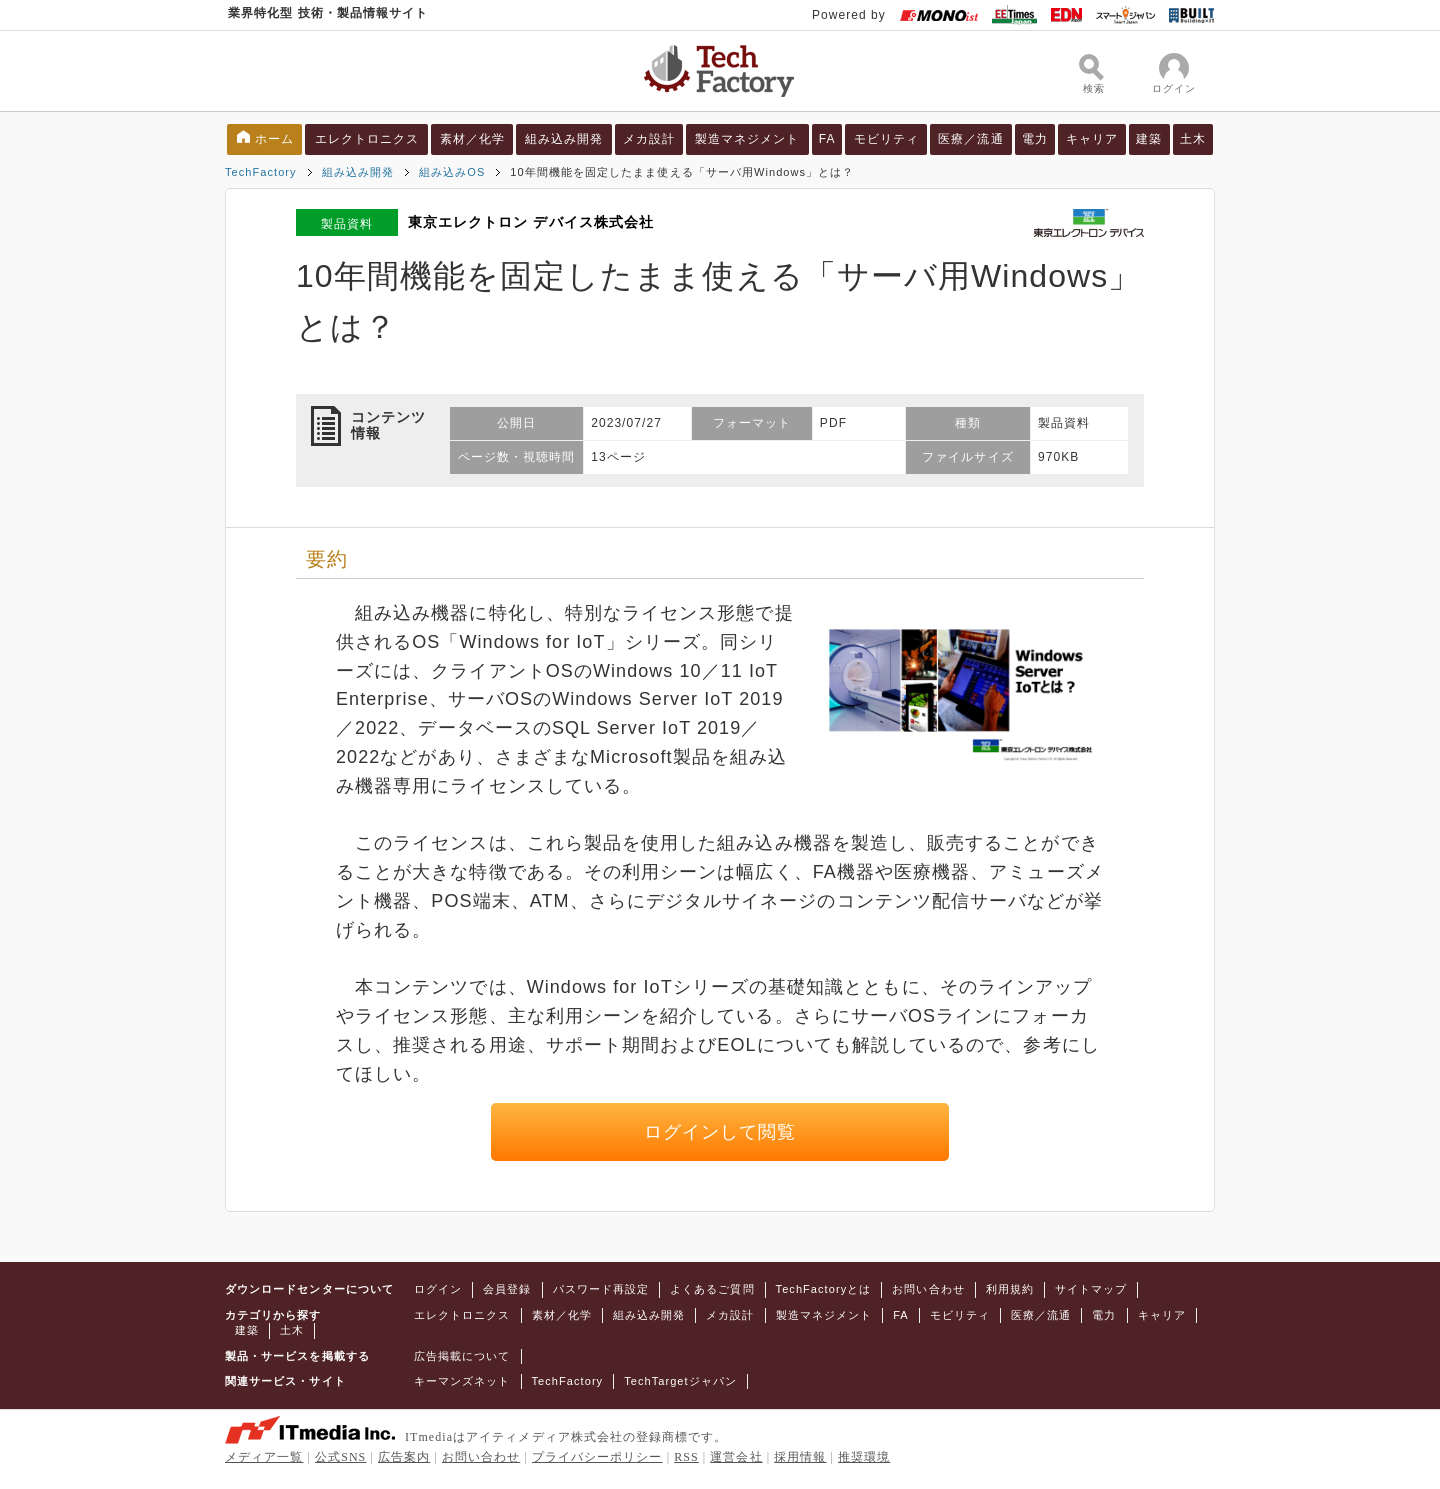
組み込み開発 (564, 139)
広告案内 (404, 1457)
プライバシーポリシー (597, 1457)
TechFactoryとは (824, 1289)
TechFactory (261, 172)
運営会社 (736, 1457)
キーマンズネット (462, 1381)
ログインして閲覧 (720, 1132)
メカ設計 (649, 139)
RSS (686, 1457)
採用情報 (800, 1457)
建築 (1149, 139)
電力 (1035, 139)
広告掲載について (462, 1356)
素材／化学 (472, 139)
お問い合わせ (928, 1289)
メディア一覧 (264, 1457)
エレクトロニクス (367, 139)
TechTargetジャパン (680, 1381)
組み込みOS (452, 172)
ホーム (274, 139)
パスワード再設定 (601, 1289)
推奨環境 (864, 1457)
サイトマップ (1091, 1289)
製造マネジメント (747, 139)
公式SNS (340, 1457)
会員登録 (507, 1289)
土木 (1193, 139)
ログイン (438, 1289)
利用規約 (1010, 1289)
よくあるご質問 (712, 1289)
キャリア (1092, 139)
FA (827, 139)
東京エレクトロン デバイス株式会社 (531, 222)
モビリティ (886, 139)
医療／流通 (970, 139)
